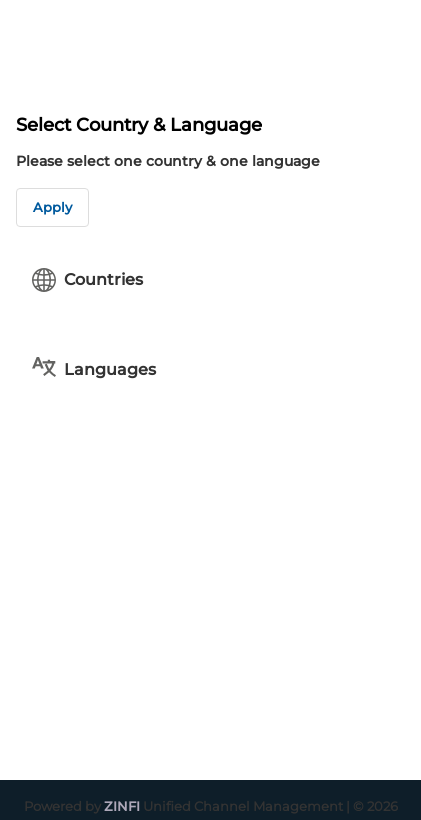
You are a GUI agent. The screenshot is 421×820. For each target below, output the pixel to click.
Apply (52, 207)
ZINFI (122, 806)
